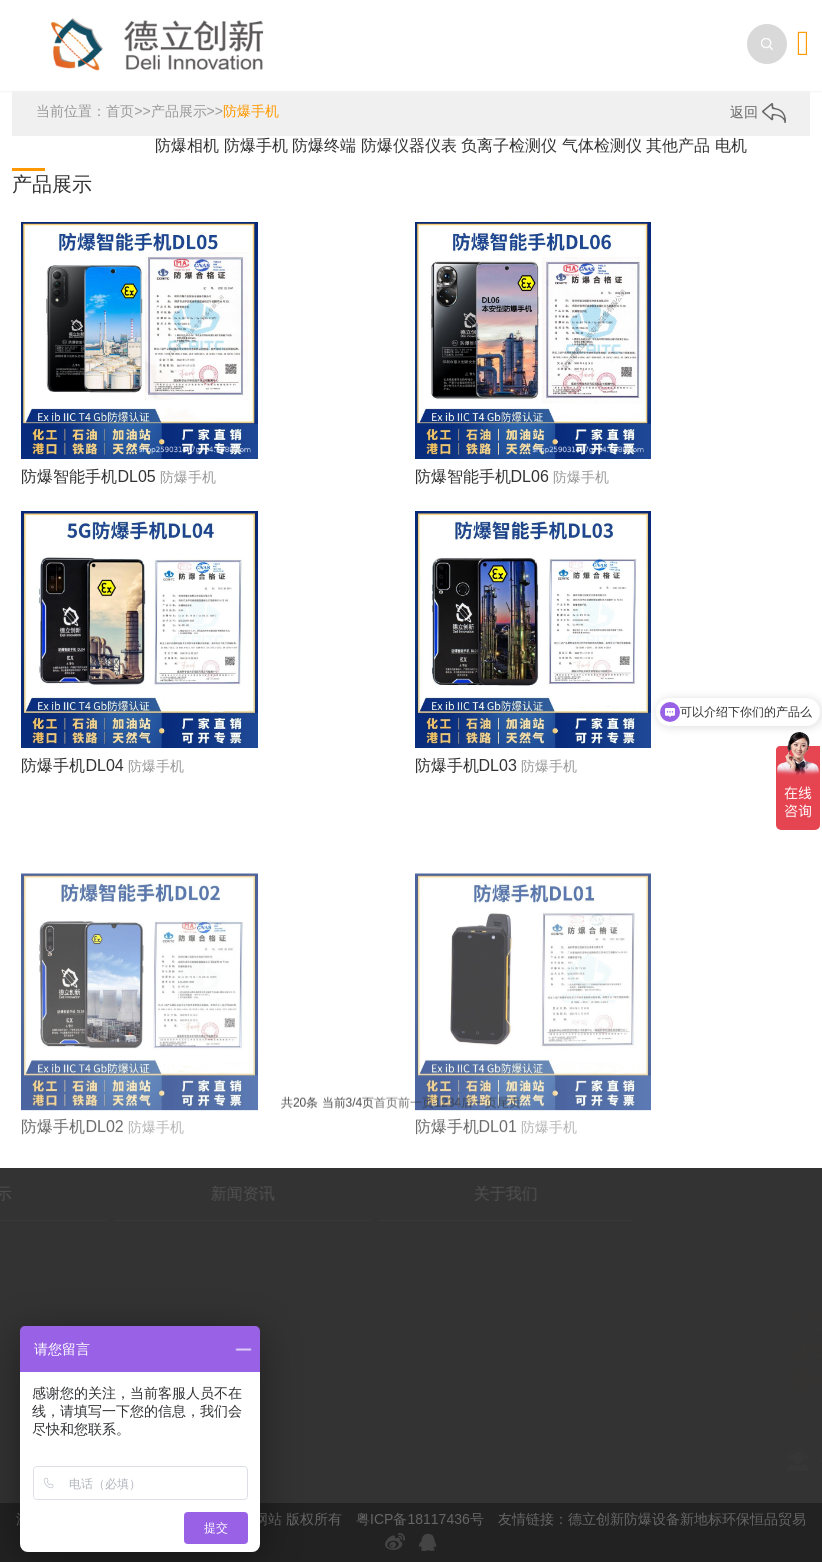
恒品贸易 (778, 1519)
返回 (758, 112)
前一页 (416, 1106)
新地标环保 (715, 1519)
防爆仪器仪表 (411, 145)
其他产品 (680, 145)
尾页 (509, 1106)
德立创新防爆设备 (624, 1519)
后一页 (479, 1106)
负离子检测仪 (511, 145)
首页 (120, 111)
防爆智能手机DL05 (88, 476)
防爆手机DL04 (72, 765)
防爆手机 (251, 111)
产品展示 (179, 111)
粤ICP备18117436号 (420, 1519)
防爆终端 (326, 145)
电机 (731, 145)
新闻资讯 (172, 1193)
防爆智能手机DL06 (482, 476)
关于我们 (435, 1193)
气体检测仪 (604, 145)
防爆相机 (189, 145)
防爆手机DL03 (466, 765)
